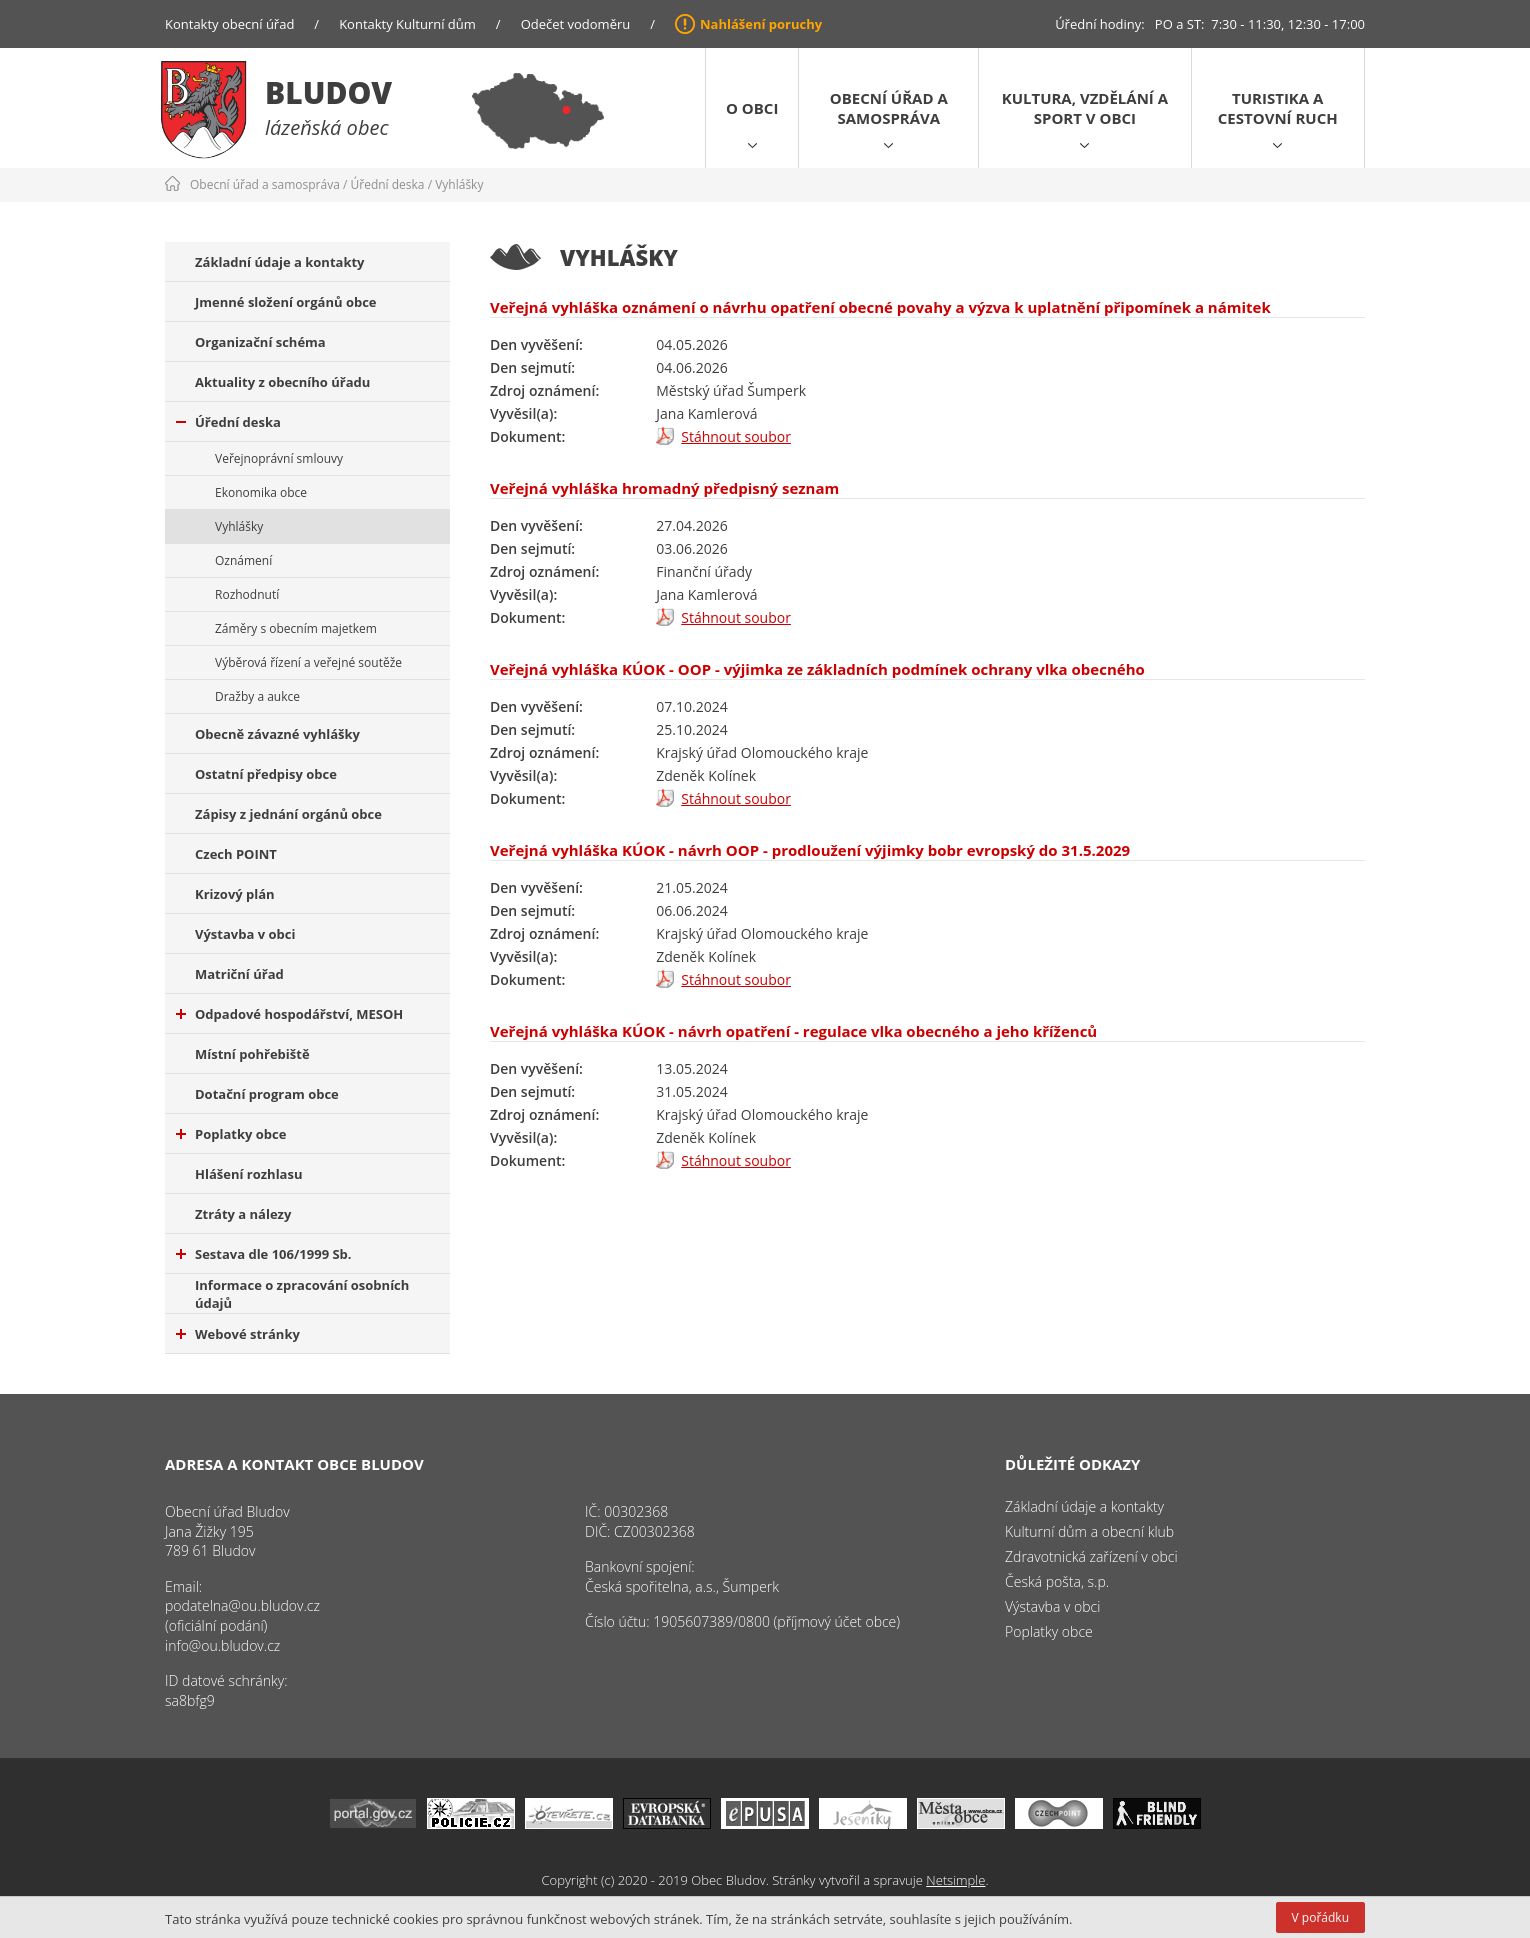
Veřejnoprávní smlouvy (279, 458)
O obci (752, 108)
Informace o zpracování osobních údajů (302, 1294)
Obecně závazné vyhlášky (277, 734)
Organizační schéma (260, 342)
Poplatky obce (231, 1134)
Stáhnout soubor (736, 436)
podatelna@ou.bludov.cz (242, 1605)
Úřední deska (388, 184)
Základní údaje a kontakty (280, 262)
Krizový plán (235, 894)
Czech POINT (236, 854)
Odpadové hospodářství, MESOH (289, 1014)
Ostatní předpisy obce (266, 774)
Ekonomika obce (261, 492)
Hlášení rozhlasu (248, 1174)
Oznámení (243, 560)
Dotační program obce (267, 1094)
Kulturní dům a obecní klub (1089, 1531)
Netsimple (955, 1880)
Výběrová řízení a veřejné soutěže (308, 662)
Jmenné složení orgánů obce (286, 302)
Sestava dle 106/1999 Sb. (264, 1254)
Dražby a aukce (257, 696)
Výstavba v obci (245, 934)
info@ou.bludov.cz (222, 1645)
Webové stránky (238, 1334)
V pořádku (1320, 1917)
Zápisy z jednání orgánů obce (288, 814)
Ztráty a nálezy (243, 1214)
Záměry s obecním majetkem (296, 628)
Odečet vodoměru (576, 24)
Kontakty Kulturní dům (407, 24)
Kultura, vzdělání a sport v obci (1085, 108)
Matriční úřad (239, 974)
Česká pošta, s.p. (1057, 1581)
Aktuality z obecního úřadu (282, 382)
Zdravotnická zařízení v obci (1091, 1556)
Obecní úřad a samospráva (889, 108)
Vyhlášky (459, 184)
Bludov (328, 92)
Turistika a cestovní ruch (1278, 108)
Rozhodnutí (247, 594)
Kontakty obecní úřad (229, 24)
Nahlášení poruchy (761, 24)
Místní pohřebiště (252, 1054)
